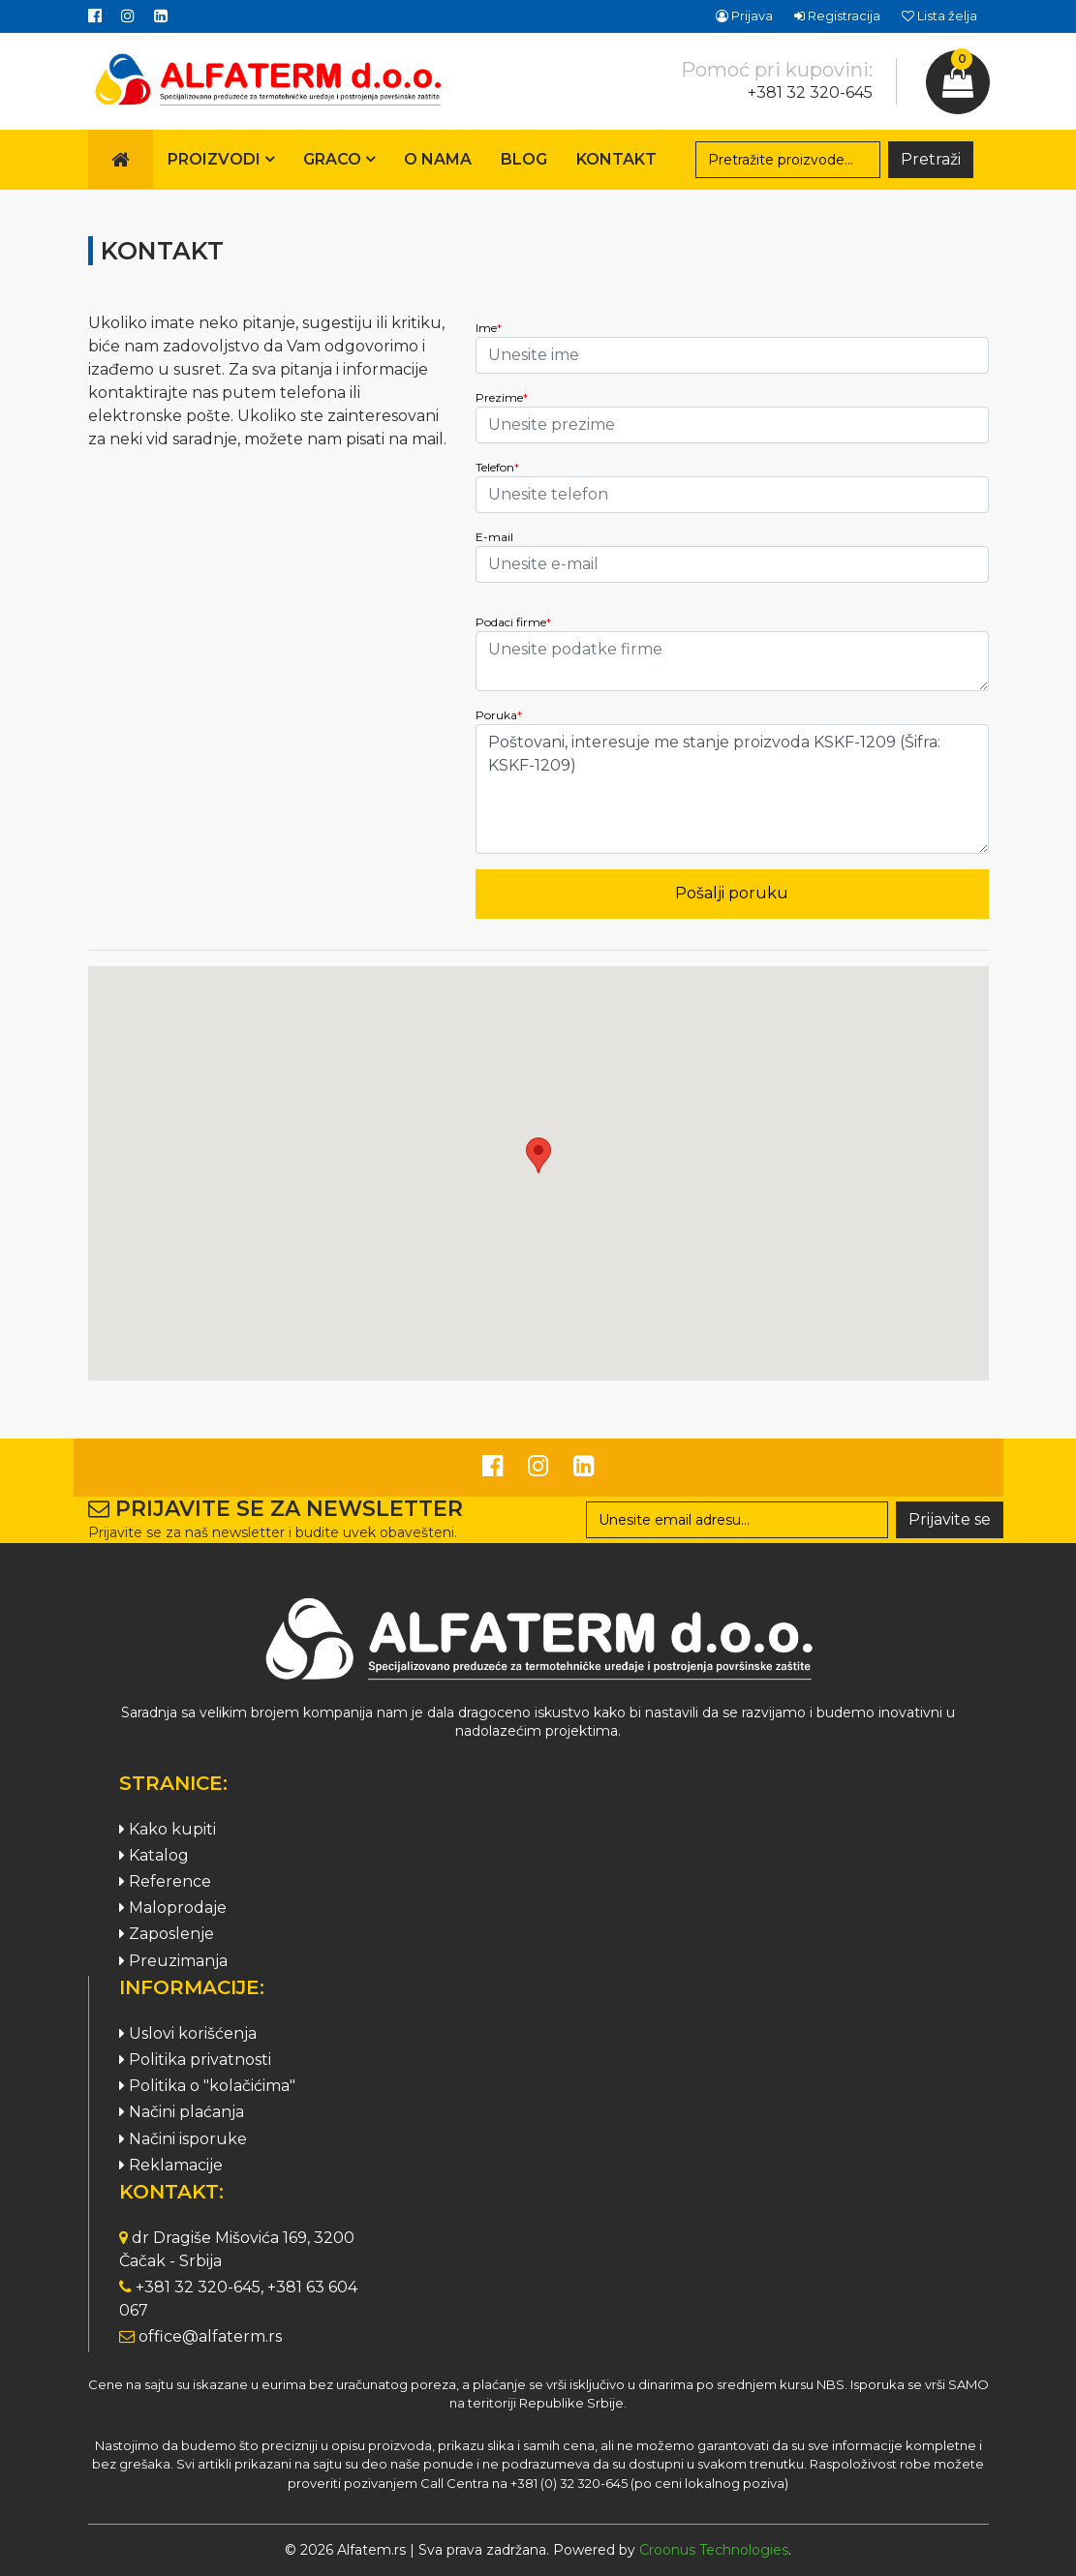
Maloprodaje (173, 1907)
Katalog (154, 1855)
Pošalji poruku (731, 893)
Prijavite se (949, 1519)
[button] (538, 1155)
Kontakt (616, 159)
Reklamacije (171, 2165)
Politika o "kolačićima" (207, 2085)
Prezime (502, 397)
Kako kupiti (167, 1829)
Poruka (499, 715)
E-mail (494, 537)
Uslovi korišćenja (188, 2033)
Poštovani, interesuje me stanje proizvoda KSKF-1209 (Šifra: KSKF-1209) (732, 789)
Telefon (497, 467)
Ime (489, 327)
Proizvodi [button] (221, 159)
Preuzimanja (173, 1961)
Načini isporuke (183, 2139)
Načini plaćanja (181, 2112)
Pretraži (931, 159)
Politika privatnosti (195, 2059)
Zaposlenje (166, 1933)
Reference (165, 1881)
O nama (438, 159)
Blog (524, 159)
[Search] (788, 159)
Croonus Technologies (713, 2550)
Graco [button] (339, 159)
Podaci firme (513, 622)
